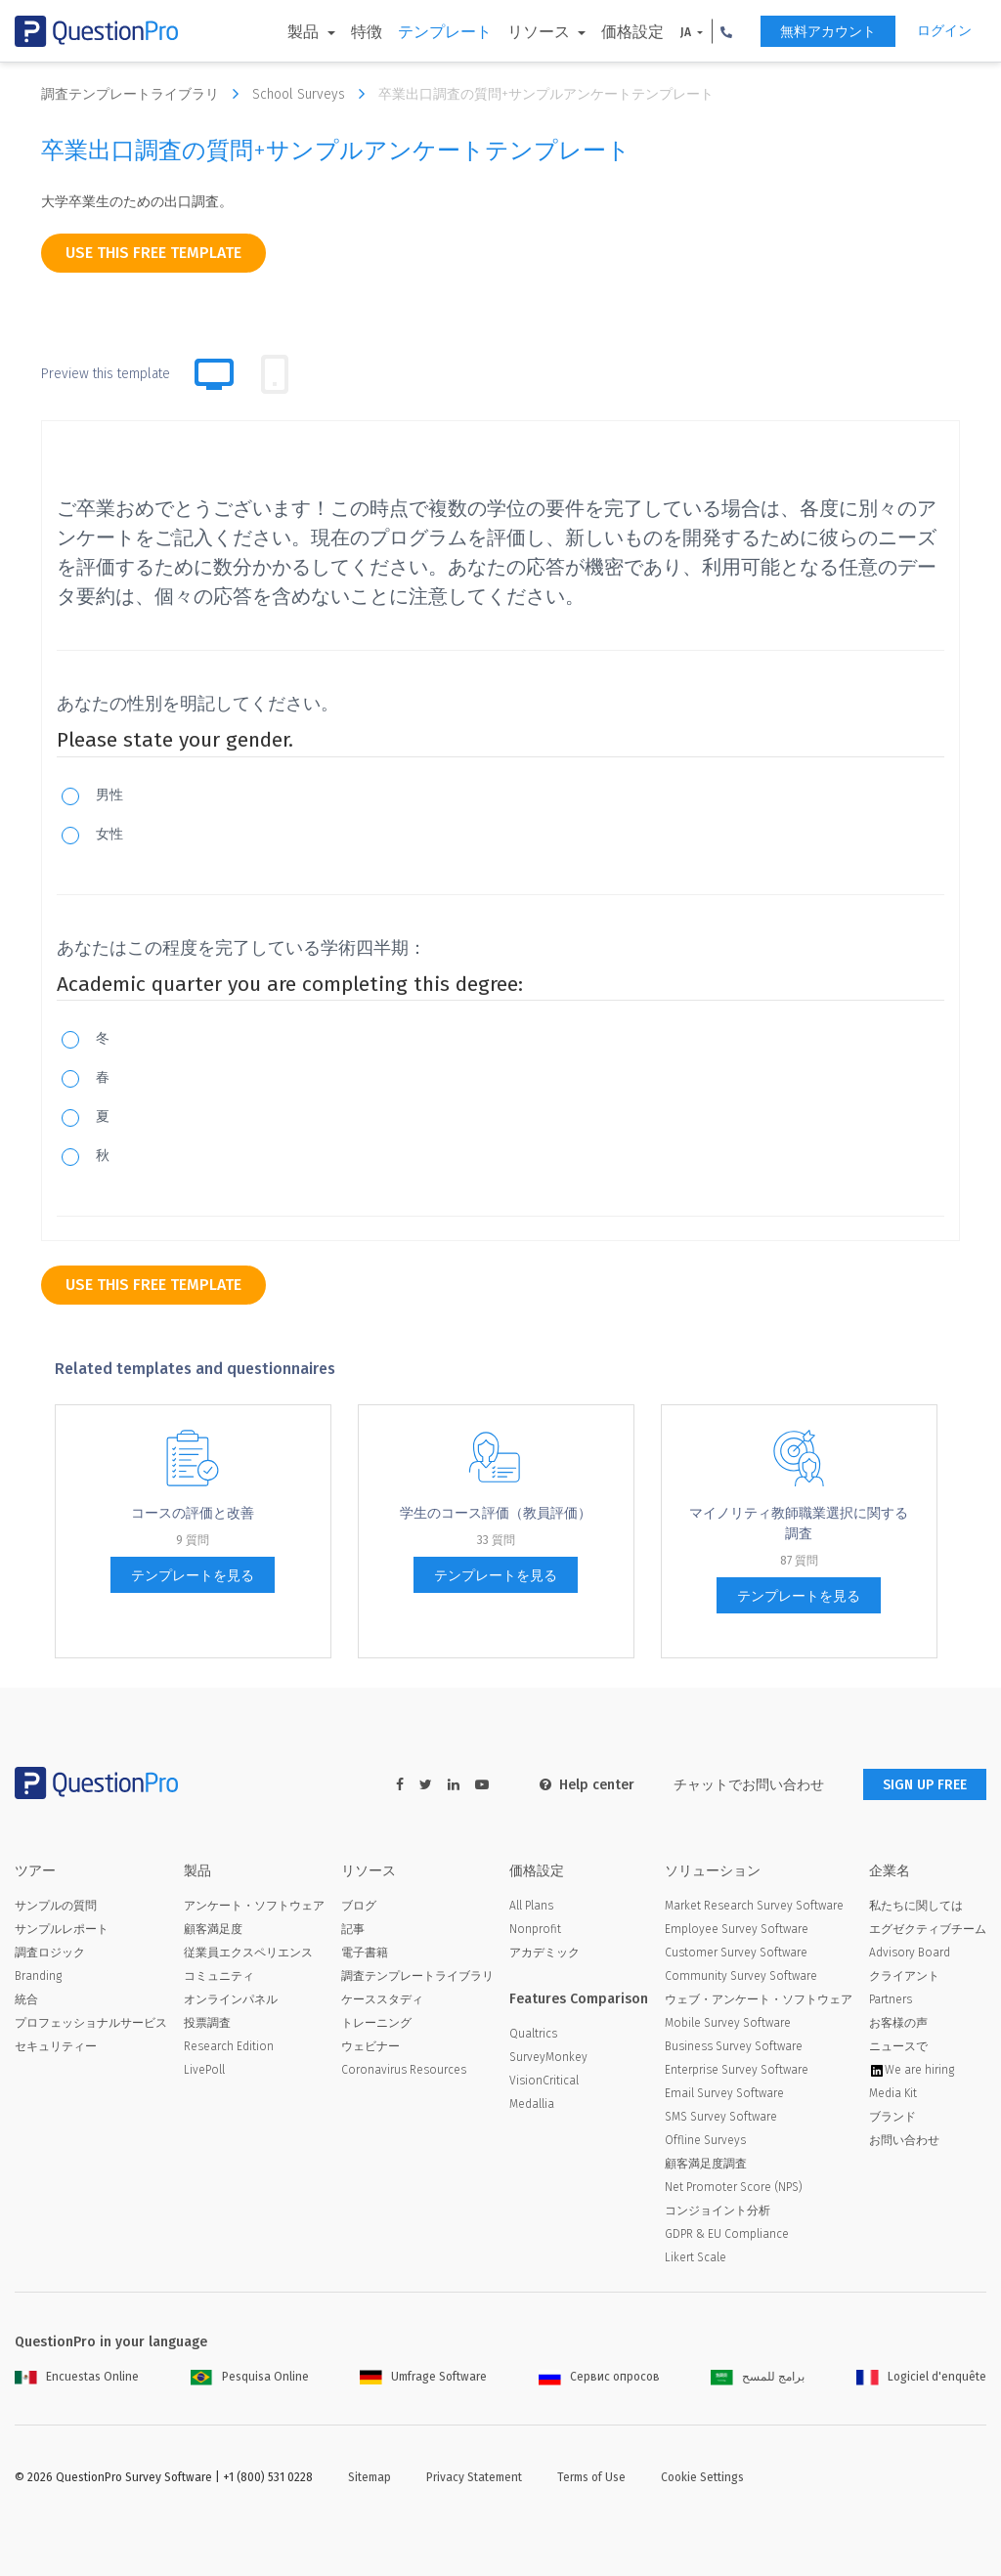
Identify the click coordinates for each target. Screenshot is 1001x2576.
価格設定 (632, 31)
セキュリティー (56, 2046)
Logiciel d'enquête (921, 2376)
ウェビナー (370, 2046)
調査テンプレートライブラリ (144, 94)
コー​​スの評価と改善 (192, 1513)
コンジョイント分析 (717, 2210)
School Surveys (313, 94)
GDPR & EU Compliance (727, 2234)
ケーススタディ (382, 1999)
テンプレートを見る (192, 1575)
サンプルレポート (62, 1929)
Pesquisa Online (250, 2376)
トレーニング (376, 2023)
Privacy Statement (474, 2477)
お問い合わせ (904, 2140)
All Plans (531, 1905)
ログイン (944, 30)
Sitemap (369, 2477)
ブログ (358, 1905)
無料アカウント (828, 31)
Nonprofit (535, 1929)
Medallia (531, 2104)
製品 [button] (305, 31)
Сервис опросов (599, 2376)
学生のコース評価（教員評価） (495, 1513)
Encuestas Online (77, 2376)
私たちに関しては (916, 1905)
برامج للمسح (758, 2376)
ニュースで (898, 2046)
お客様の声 (898, 2023)
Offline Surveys (705, 2140)
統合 (26, 1999)
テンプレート (445, 31)
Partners (890, 1999)
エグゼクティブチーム (927, 1929)
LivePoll (204, 2070)
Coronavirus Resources (403, 2070)
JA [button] (687, 32)
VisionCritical (544, 2080)
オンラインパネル (231, 1999)
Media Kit (893, 2093)
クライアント (904, 1976)
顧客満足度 (213, 1929)
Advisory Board (909, 1952)
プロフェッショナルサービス (91, 2023)
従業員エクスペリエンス (248, 1952)
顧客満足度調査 (706, 2163)
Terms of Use (591, 2477)
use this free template (153, 252)
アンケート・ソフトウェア (254, 1905)
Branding (38, 1976)
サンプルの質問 (56, 1905)
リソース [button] (540, 31)
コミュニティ (219, 1976)
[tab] (274, 374)
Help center (587, 1785)
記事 (353, 1929)
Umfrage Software (423, 2376)
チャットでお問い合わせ (749, 1785)
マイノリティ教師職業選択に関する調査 (798, 1523)
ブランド (892, 2117)
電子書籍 (364, 1952)
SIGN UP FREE (925, 1785)
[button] (726, 31)
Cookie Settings (702, 2477)
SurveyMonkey (548, 2057)
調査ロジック (50, 1952)
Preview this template (105, 373)
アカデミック (544, 1952)
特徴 (366, 31)
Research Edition (229, 2046)
